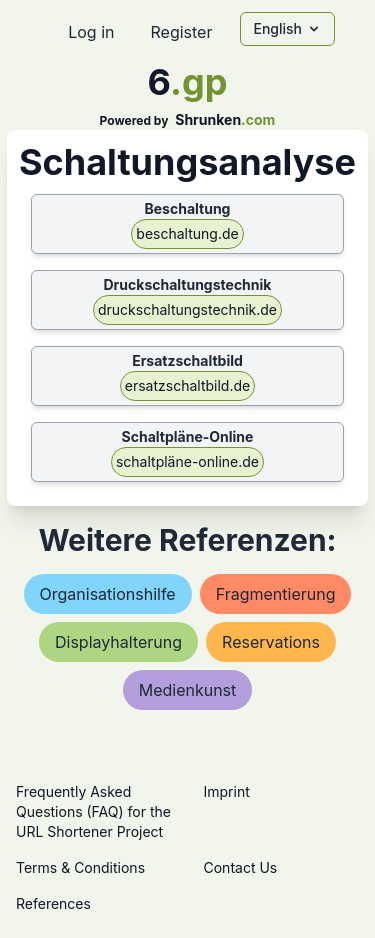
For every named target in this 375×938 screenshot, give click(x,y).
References (53, 903)
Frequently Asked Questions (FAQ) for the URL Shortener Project (93, 811)
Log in (91, 32)
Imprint (227, 791)
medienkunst (188, 690)
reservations (271, 642)
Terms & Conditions (80, 867)
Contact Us (241, 867)
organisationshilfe (108, 594)
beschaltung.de (187, 233)
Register (181, 32)
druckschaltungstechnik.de (187, 309)
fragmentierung (276, 594)
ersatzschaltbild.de (187, 385)
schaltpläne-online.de (187, 461)
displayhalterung (118, 642)
